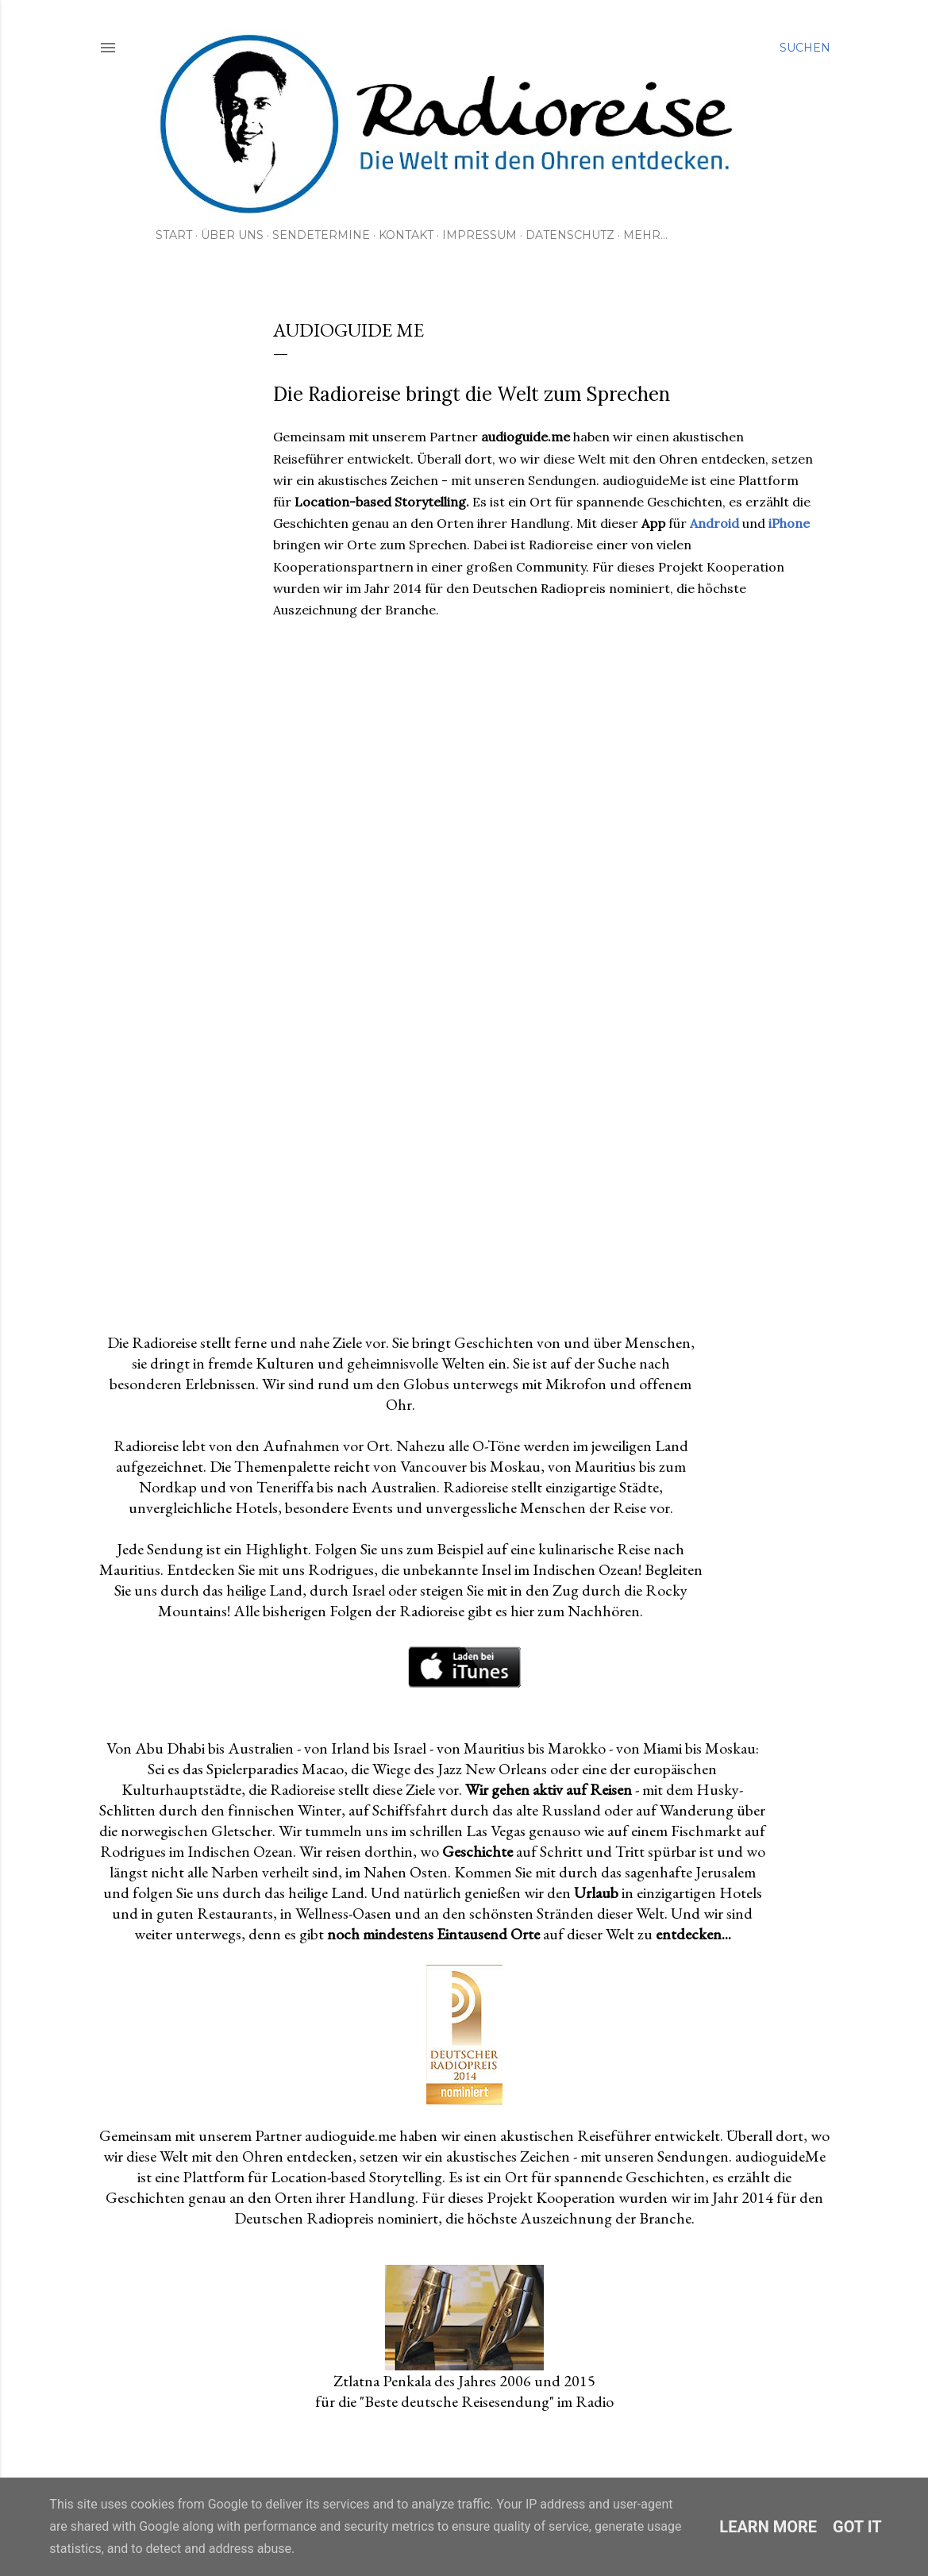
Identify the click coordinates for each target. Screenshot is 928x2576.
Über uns (232, 235)
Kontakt (406, 235)
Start (174, 235)
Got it (857, 2526)
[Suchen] (805, 48)
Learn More (768, 2526)
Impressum (479, 235)
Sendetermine (321, 235)
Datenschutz (570, 235)
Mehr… (645, 235)
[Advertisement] (543, 1181)
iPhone (789, 523)
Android (714, 523)
